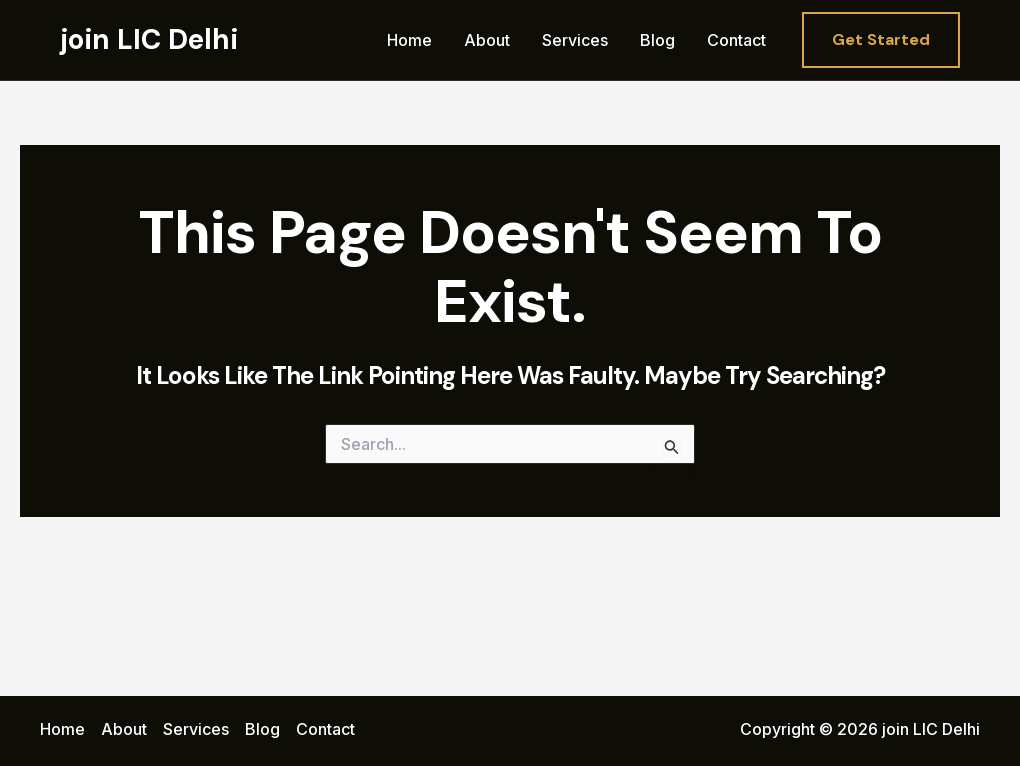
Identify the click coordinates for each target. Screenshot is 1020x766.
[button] (881, 40)
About (487, 40)
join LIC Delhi (149, 39)
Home (409, 40)
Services (575, 40)
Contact (736, 40)
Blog (657, 40)
